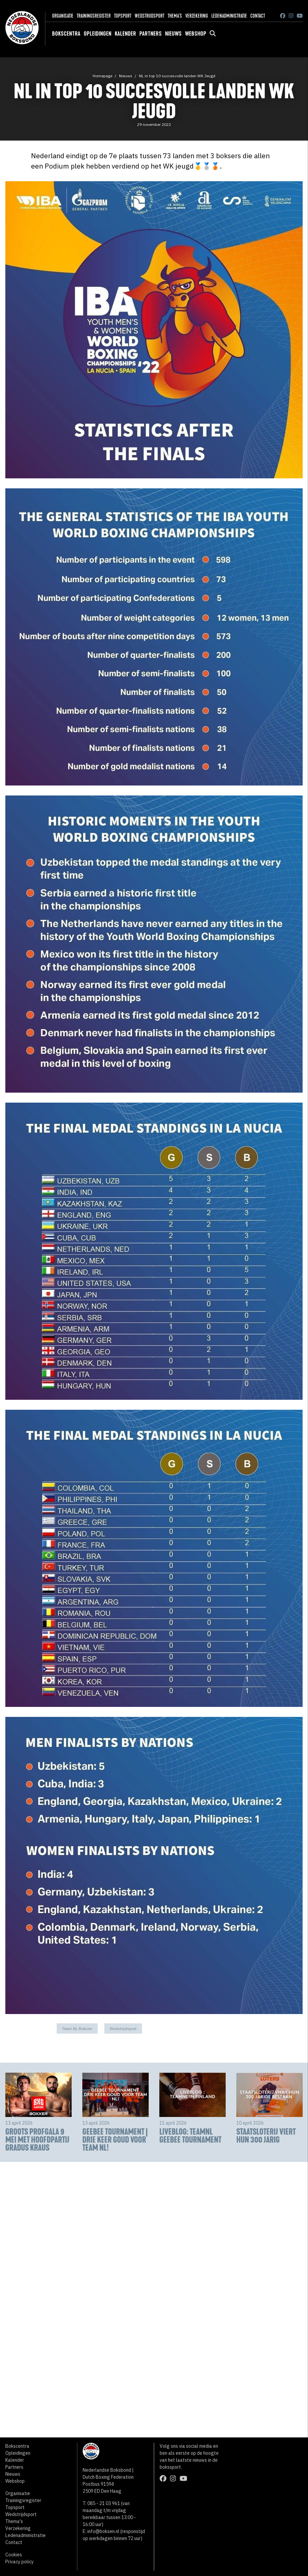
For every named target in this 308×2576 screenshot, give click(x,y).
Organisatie (62, 16)
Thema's (175, 16)
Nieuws (173, 33)
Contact (257, 16)
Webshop (195, 33)
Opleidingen (97, 33)
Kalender (125, 33)
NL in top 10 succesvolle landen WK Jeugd (177, 75)
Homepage (102, 75)
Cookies (13, 2555)
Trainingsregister (94, 16)
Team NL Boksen (77, 2028)
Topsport (122, 16)
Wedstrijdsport (149, 16)
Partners (150, 33)
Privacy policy (19, 2562)
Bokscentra (66, 33)
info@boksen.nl (103, 2531)
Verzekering (196, 16)
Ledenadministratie (229, 16)
